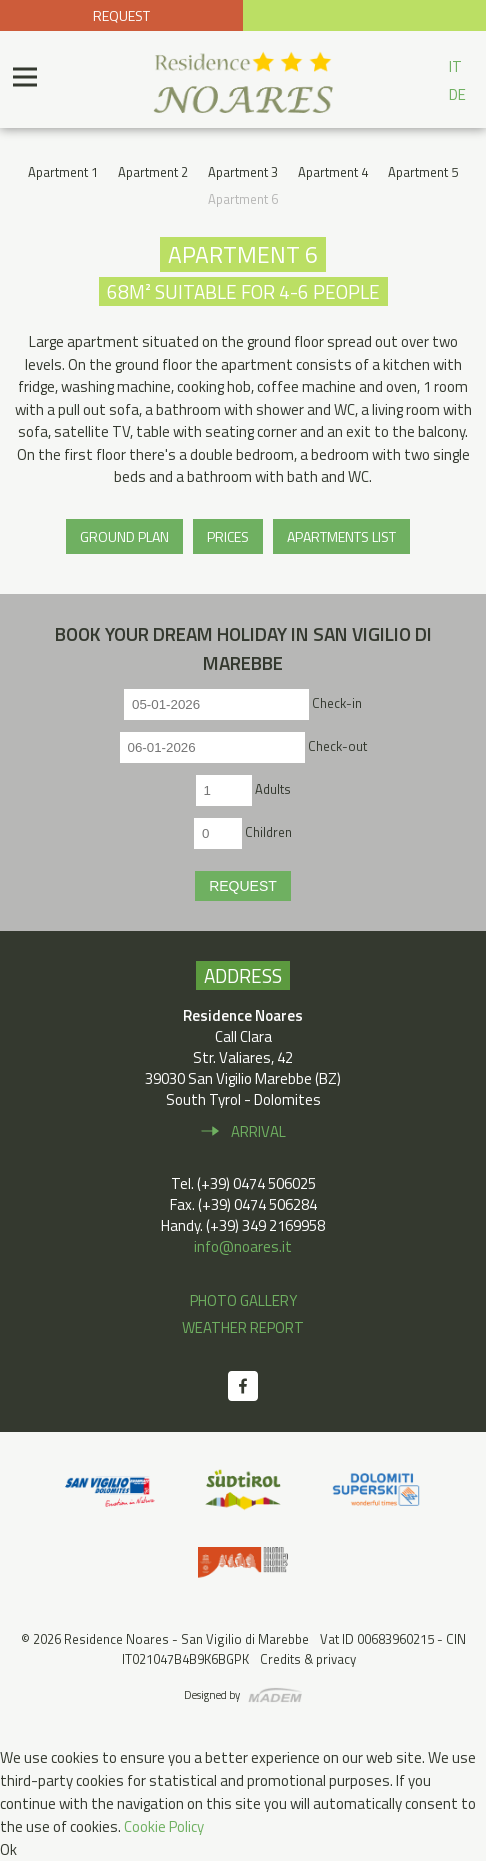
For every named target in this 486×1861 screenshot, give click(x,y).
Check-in (337, 703)
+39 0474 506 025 (364, 15)
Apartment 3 (243, 172)
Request (121, 15)
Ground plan (124, 536)
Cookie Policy (164, 1826)
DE (457, 94)
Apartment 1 (63, 172)
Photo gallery (243, 1300)
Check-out (337, 746)
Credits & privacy (308, 1659)
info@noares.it (243, 1246)
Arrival (258, 1131)
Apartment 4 (333, 172)
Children (268, 832)
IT (455, 66)
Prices (228, 536)
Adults (273, 789)
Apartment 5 (423, 172)
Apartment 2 (153, 172)
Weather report (243, 1327)
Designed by (212, 1695)
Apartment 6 (243, 199)
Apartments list (341, 536)
